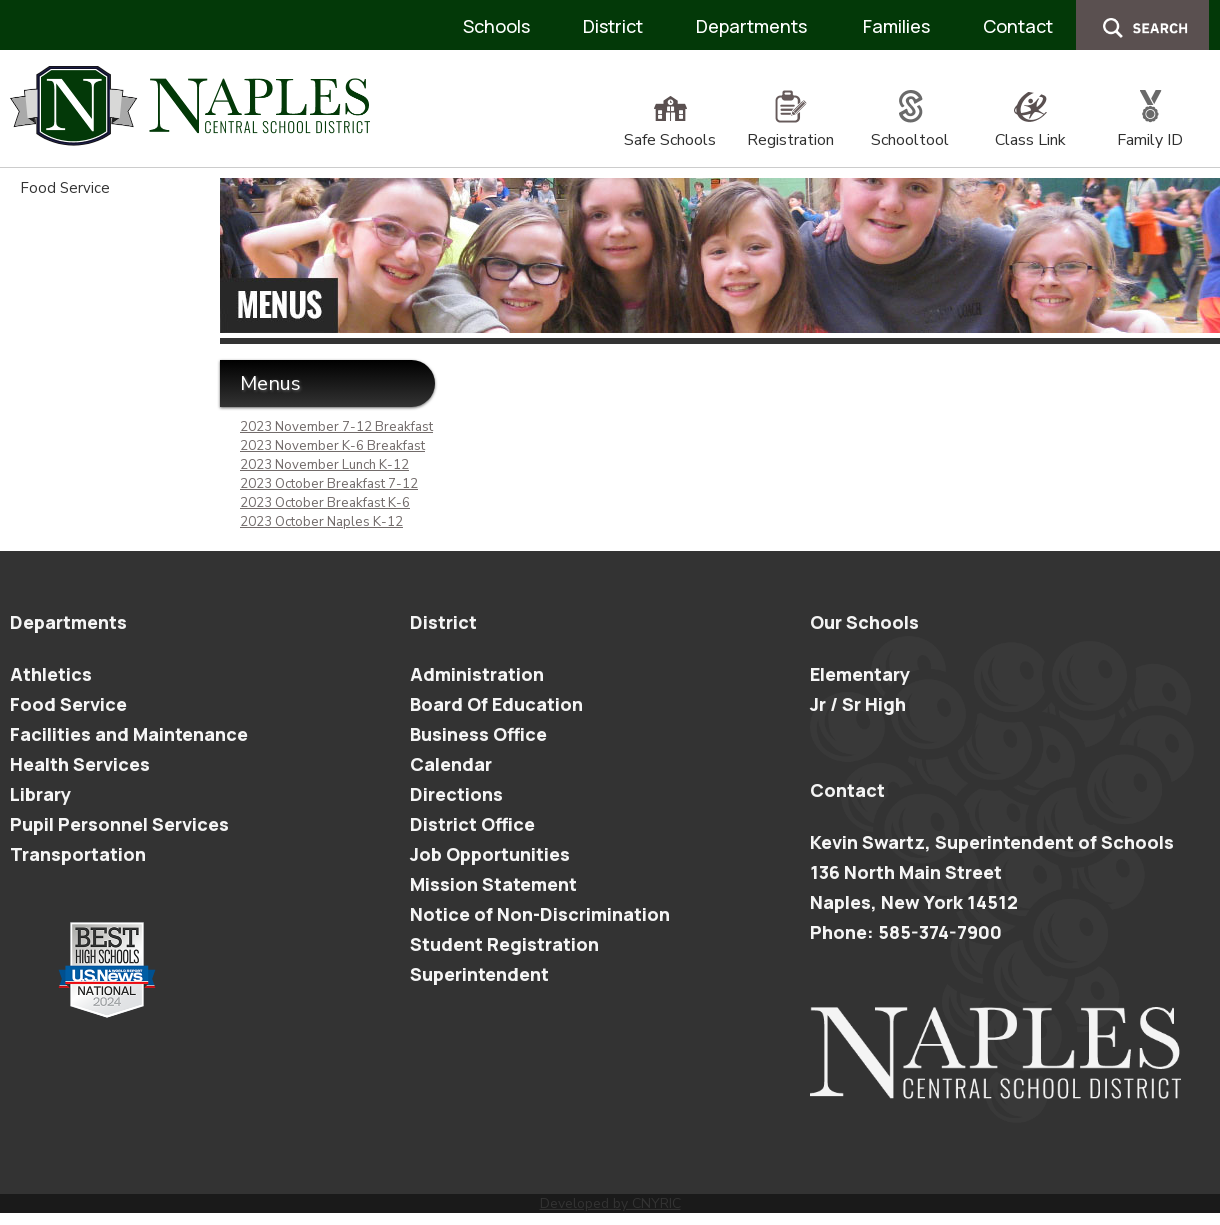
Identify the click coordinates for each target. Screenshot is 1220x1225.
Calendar (451, 764)
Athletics (51, 674)
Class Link (1030, 129)
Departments (751, 26)
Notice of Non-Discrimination (540, 914)
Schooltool (910, 129)
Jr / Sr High (858, 704)
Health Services (80, 764)
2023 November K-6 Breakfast (332, 446)
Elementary (860, 674)
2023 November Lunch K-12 (324, 465)
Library (40, 794)
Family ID (1150, 129)
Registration (790, 129)
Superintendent (479, 974)
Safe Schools (670, 129)
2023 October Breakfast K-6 (325, 503)
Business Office (478, 734)
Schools (496, 26)
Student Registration (504, 944)
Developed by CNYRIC (610, 1203)
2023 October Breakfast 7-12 (329, 484)
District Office (472, 824)
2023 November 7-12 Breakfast (336, 427)
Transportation (78, 854)
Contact (1018, 26)
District (613, 26)
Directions (456, 794)
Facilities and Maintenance (129, 734)
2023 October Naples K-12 (321, 522)
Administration (477, 674)
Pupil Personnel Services (119, 824)
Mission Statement (493, 884)
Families (896, 26)
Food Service (65, 188)
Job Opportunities (490, 854)
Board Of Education (496, 704)
